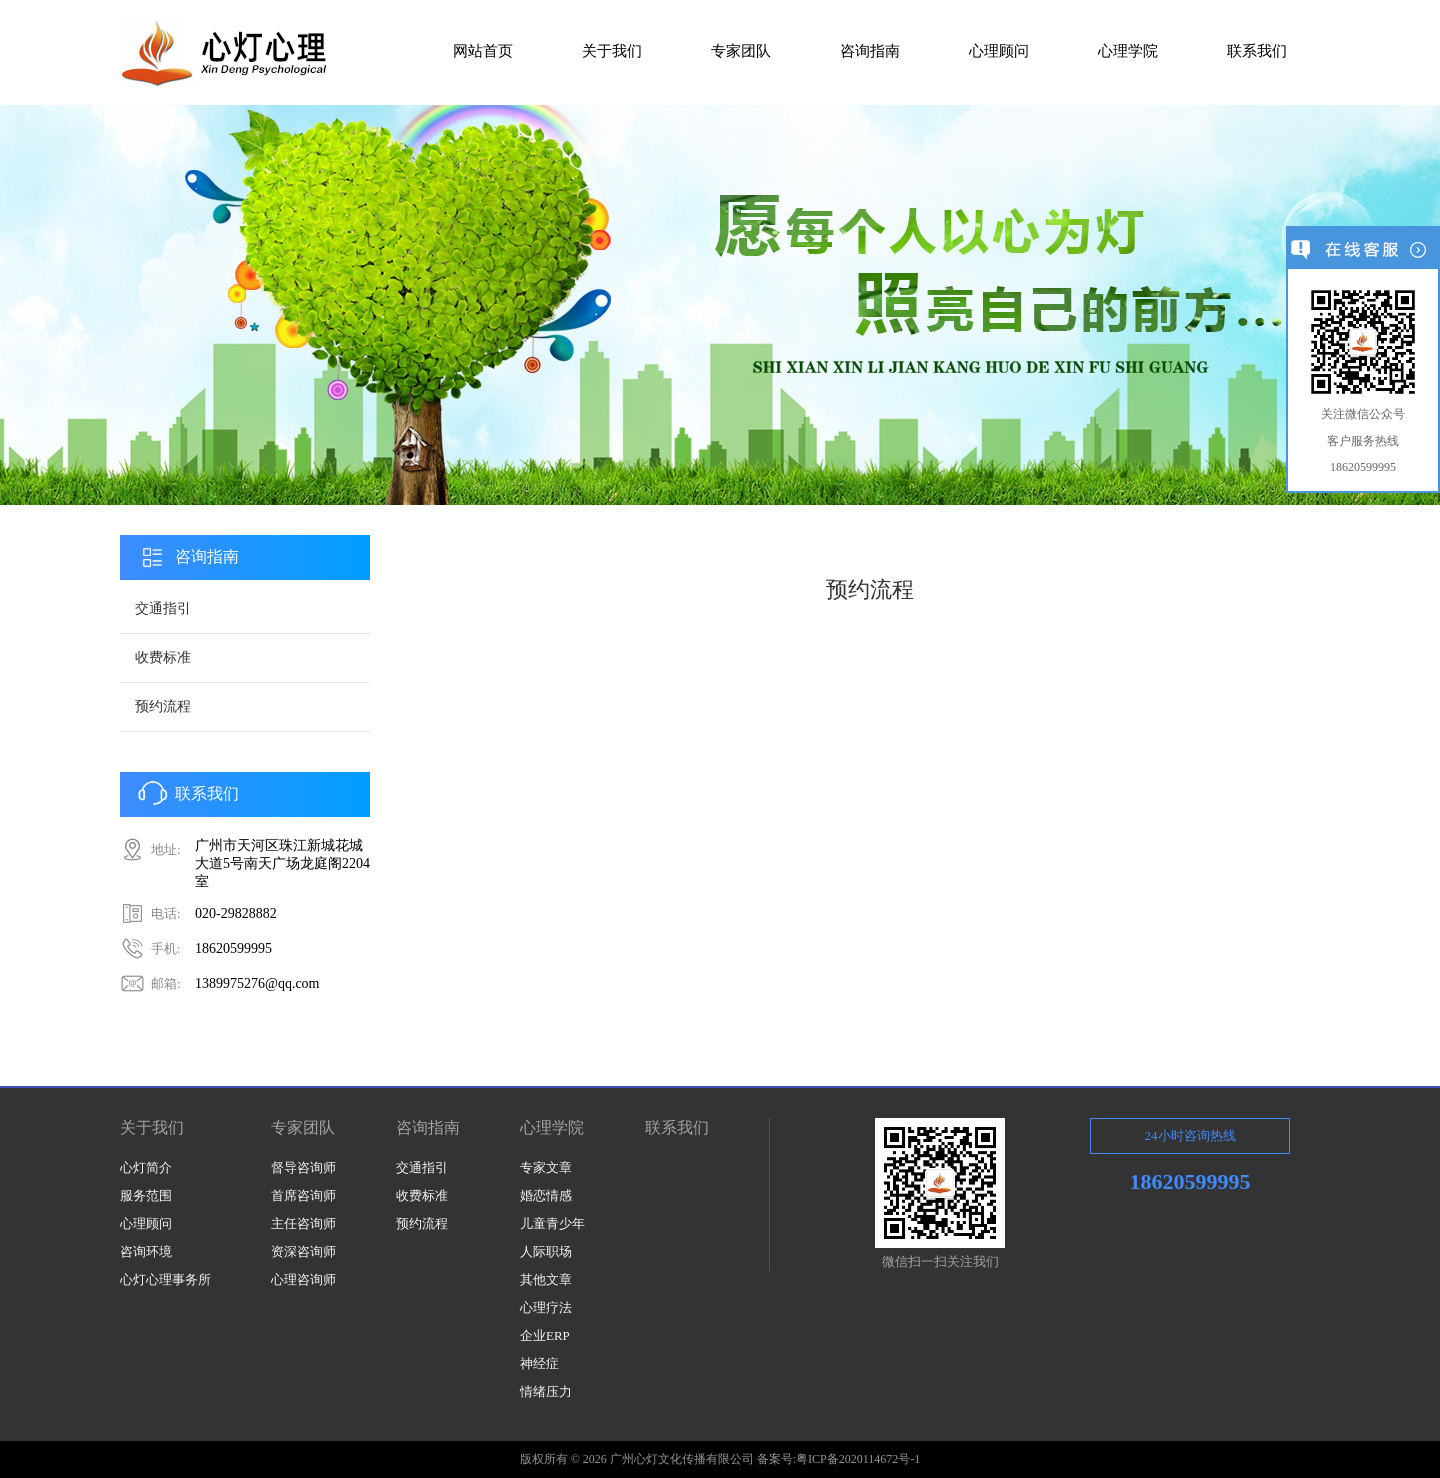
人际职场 (546, 1251)
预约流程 (163, 706)
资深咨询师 (303, 1251)
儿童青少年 (552, 1223)
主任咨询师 (303, 1223)
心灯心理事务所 (165, 1279)
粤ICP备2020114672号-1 (858, 1459)
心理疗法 (546, 1307)
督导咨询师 (303, 1167)
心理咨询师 (303, 1279)
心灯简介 (146, 1167)
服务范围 (146, 1195)
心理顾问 (146, 1223)
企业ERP (545, 1335)
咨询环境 (146, 1251)
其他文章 (546, 1279)
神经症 (539, 1363)
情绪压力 (546, 1391)
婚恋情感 (546, 1195)
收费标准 (163, 657)
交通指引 (163, 608)
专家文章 (546, 1167)
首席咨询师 (303, 1195)
